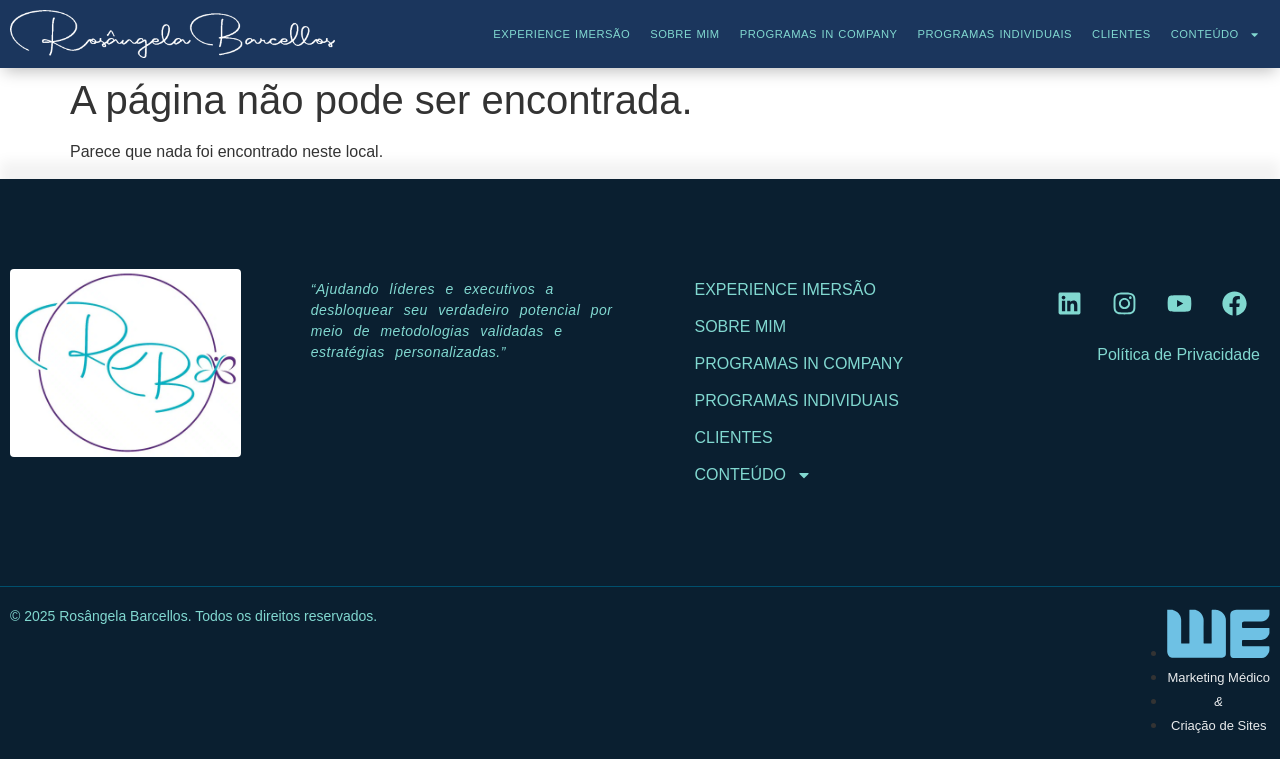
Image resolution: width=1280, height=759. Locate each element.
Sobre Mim (685, 34)
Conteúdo (1215, 34)
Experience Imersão (561, 34)
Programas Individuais (995, 34)
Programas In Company (819, 34)
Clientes (1121, 34)
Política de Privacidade (1178, 354)
